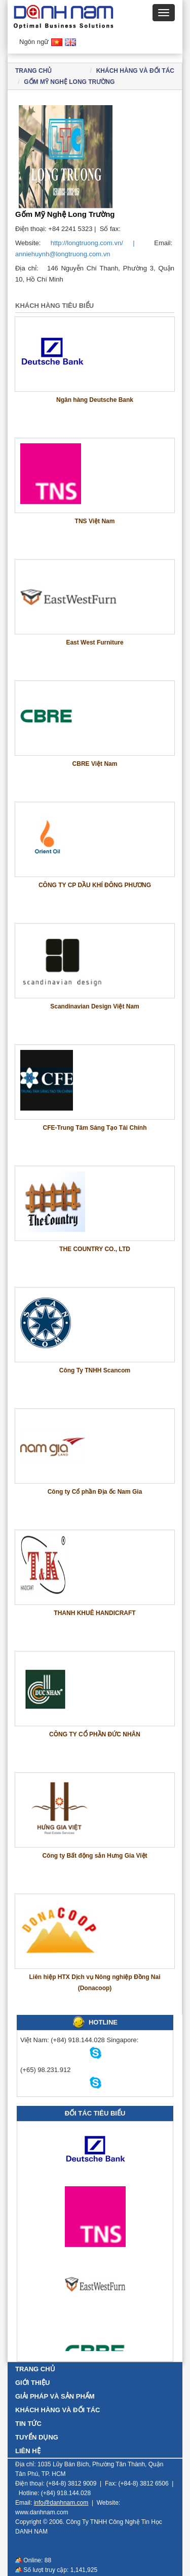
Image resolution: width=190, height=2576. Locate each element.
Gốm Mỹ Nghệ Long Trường (69, 81)
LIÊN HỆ (28, 2451)
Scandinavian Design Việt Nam (94, 1006)
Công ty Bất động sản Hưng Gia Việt (94, 1855)
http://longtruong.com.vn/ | (97, 243)
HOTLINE (103, 2022)
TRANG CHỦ (35, 2369)
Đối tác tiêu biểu (95, 2113)
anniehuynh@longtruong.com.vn (62, 254)
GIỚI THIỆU (32, 2382)
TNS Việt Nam (95, 521)
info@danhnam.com (61, 2502)
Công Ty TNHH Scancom (94, 1370)
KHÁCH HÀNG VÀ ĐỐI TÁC (135, 70)
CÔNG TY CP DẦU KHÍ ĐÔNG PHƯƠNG (95, 885)
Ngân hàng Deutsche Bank (94, 399)
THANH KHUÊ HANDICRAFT (94, 1613)
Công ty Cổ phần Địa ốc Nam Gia (95, 1491)
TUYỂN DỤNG (36, 2437)
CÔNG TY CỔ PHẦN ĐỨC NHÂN (94, 1734)
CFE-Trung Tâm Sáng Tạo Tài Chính (95, 1127)
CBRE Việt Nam (95, 763)
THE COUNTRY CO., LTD (94, 1249)
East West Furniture (94, 642)
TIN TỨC (28, 2423)
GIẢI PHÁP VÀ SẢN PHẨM (55, 2396)
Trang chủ (33, 70)
